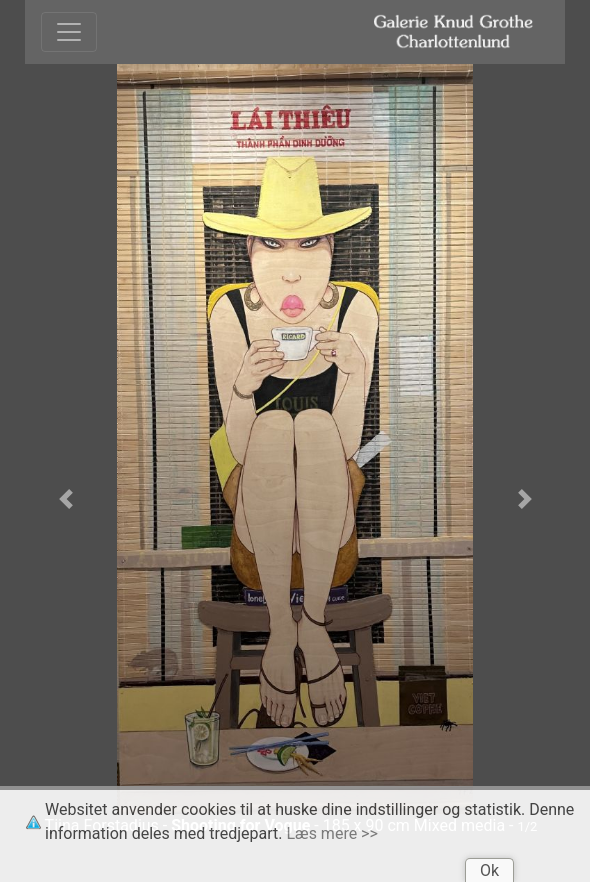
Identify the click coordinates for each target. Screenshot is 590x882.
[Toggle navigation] (69, 32)
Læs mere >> (332, 833)
